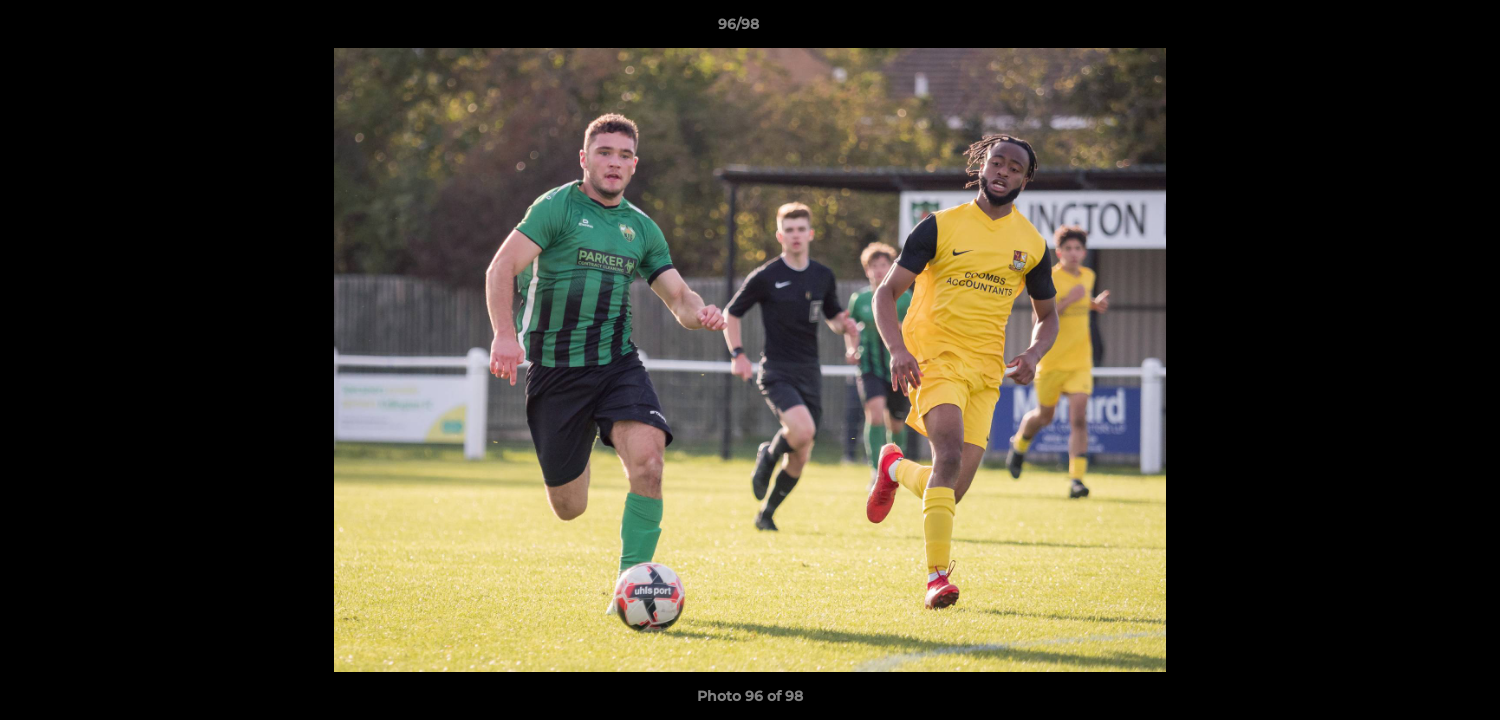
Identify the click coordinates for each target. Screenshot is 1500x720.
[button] (1416, 29)
